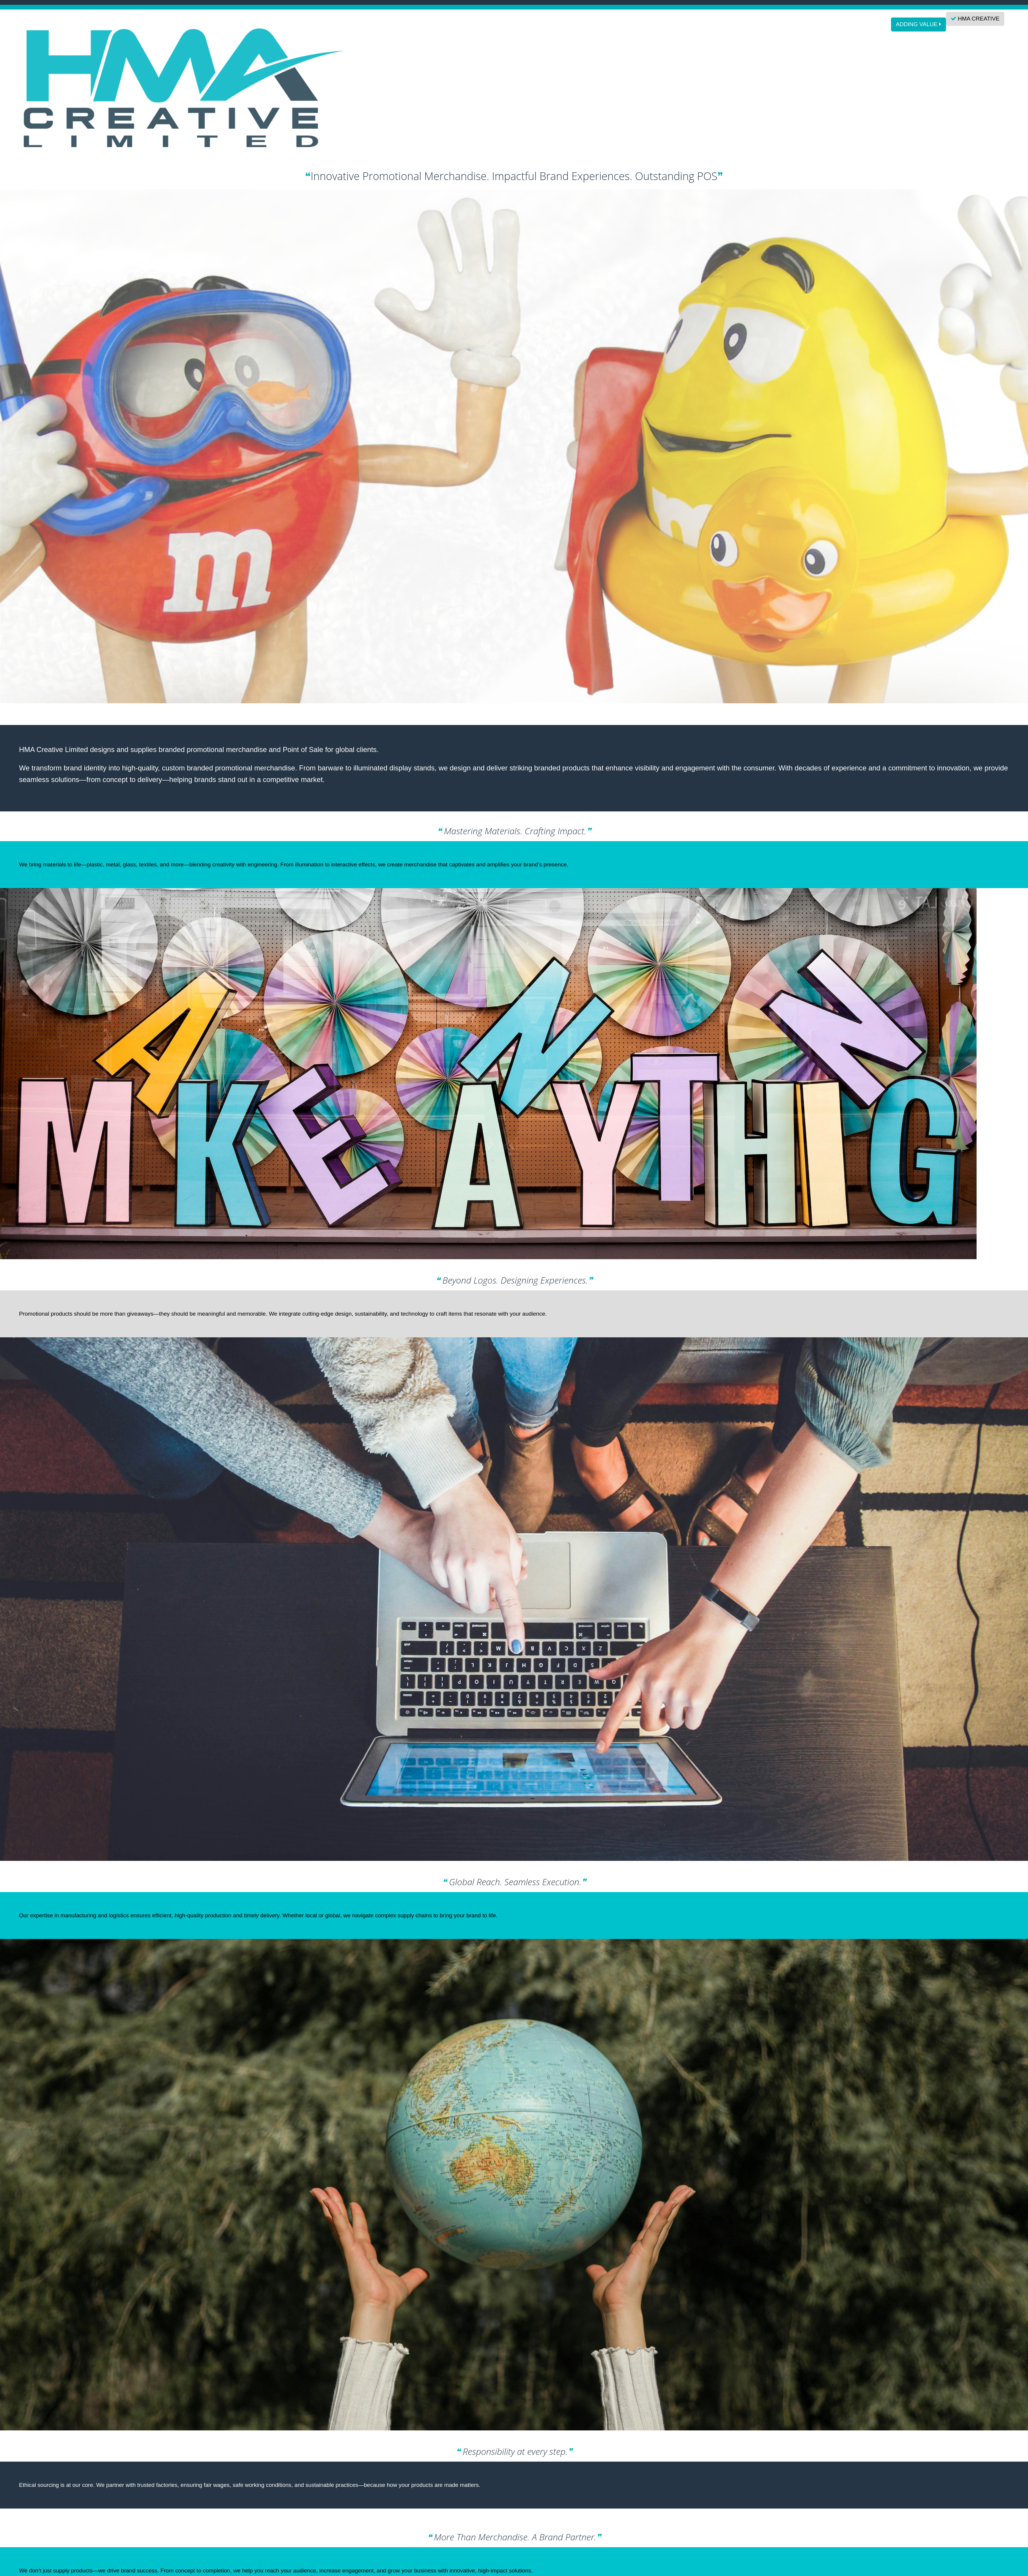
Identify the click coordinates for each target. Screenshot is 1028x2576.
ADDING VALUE (918, 24)
